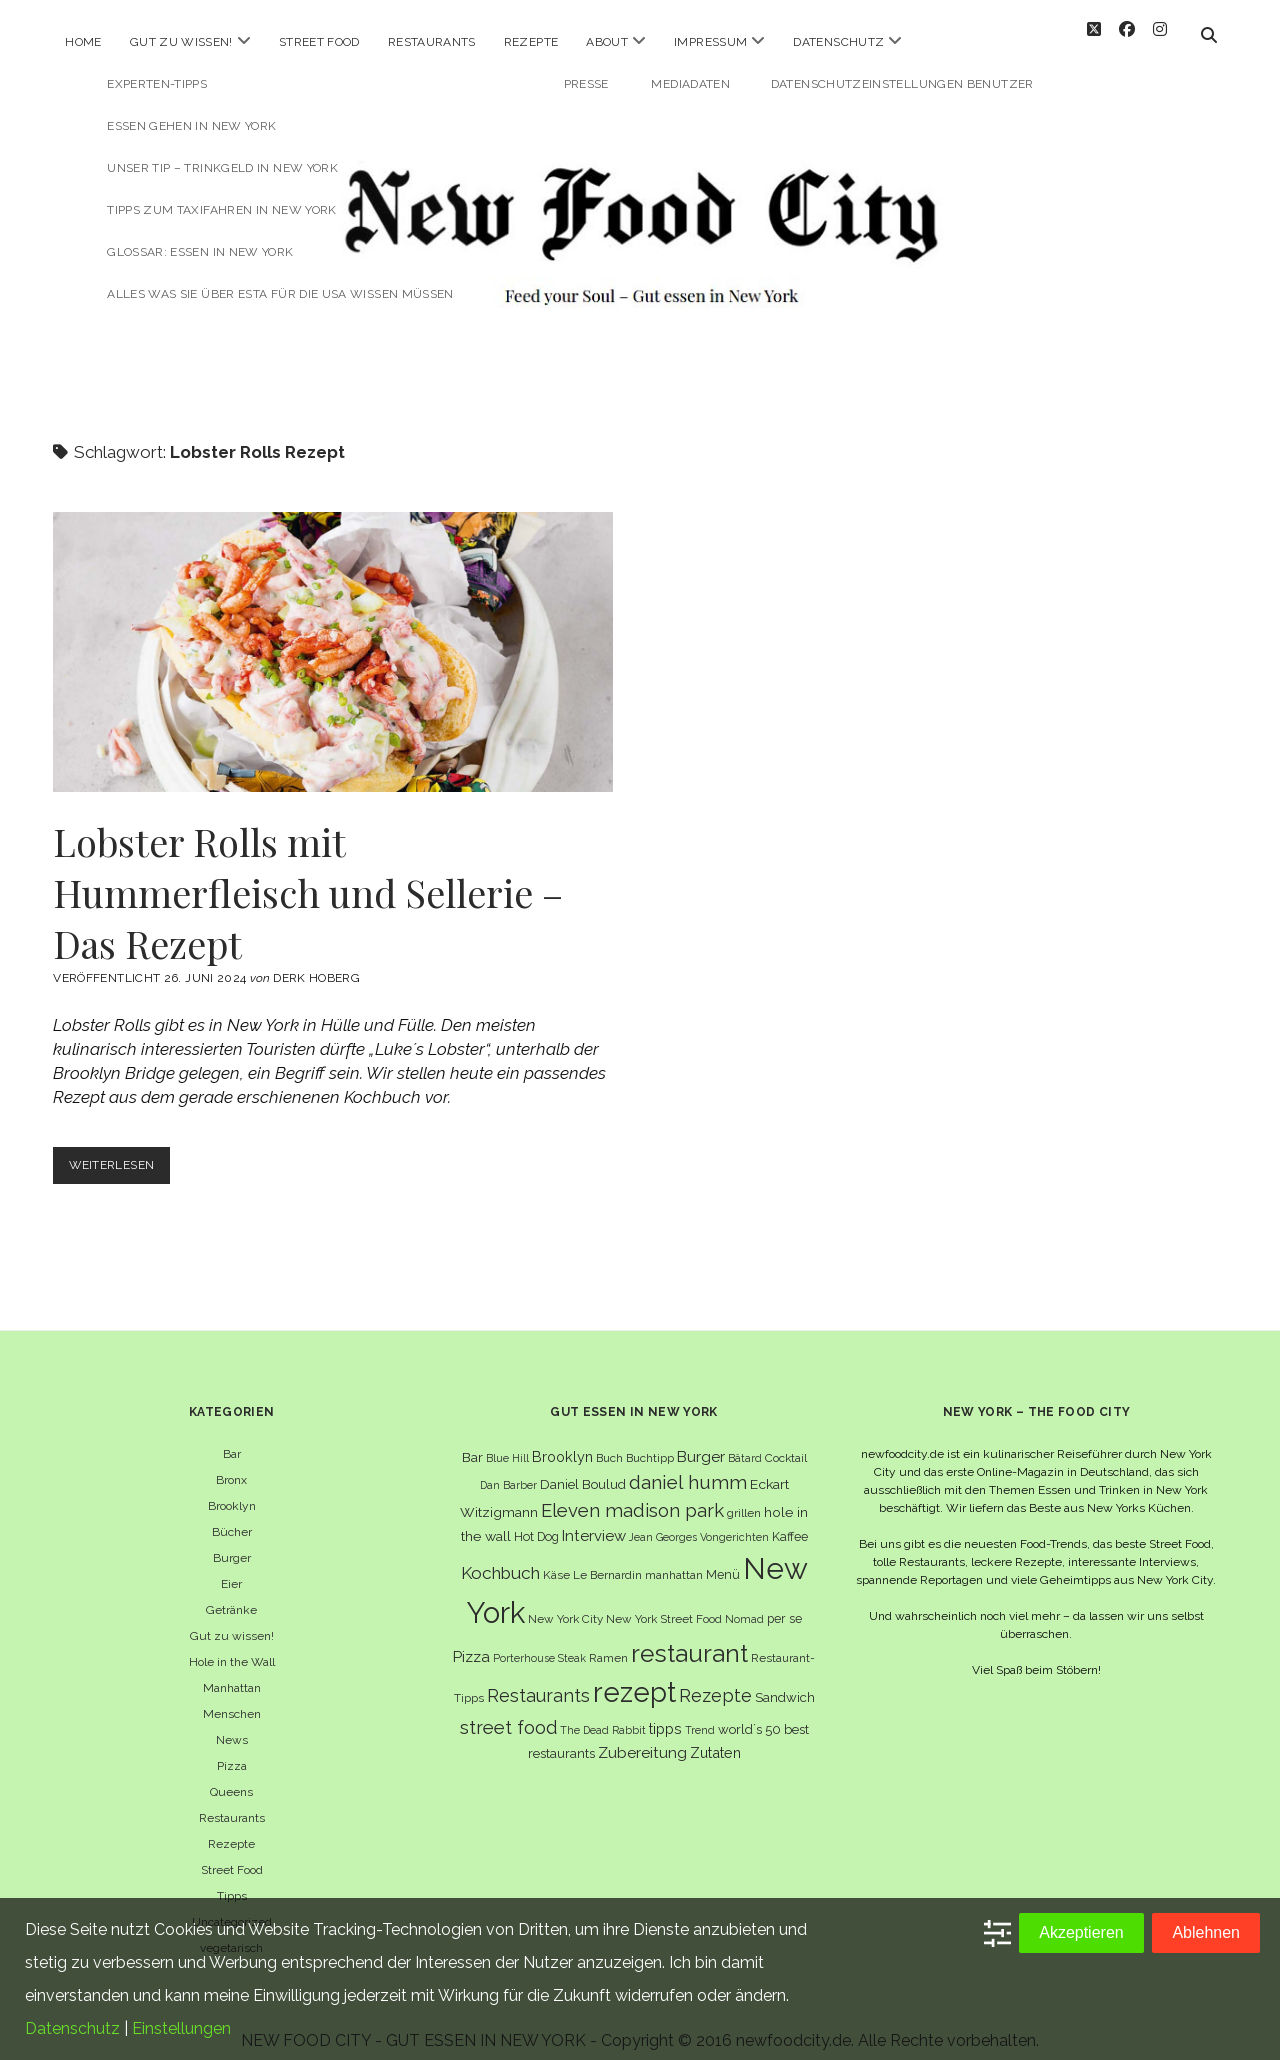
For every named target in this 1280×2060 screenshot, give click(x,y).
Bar (232, 1437)
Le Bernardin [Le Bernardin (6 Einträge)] (607, 1559)
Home (83, 42)
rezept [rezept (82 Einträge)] (634, 1676)
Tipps (232, 1879)
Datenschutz (838, 42)
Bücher (232, 1515)
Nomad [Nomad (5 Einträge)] (744, 1603)
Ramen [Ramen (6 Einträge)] (608, 1642)
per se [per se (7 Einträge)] (784, 1602)
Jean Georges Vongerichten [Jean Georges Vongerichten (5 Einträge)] (699, 1520)
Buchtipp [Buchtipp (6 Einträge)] (650, 1441)
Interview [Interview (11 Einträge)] (594, 1519)
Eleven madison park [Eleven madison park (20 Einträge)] (632, 1493)
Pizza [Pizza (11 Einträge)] (471, 1641)
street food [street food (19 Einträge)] (508, 1710)
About (607, 42)
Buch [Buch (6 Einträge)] (609, 1441)
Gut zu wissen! (181, 42)
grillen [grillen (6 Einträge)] (744, 1496)
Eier (231, 1567)
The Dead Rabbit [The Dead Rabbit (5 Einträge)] (603, 1713)
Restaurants (432, 42)
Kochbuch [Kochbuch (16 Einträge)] (500, 1557)
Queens (231, 1775)
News (232, 1723)
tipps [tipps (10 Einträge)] (665, 1711)
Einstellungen (181, 2028)
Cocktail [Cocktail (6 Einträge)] (786, 1441)
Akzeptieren (1081, 1932)
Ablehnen (1206, 1932)
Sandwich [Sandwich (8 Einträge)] (785, 1681)
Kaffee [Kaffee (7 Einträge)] (790, 1519)
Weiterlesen (123, 1153)
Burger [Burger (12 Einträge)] (701, 1439)
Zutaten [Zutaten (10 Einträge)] (715, 1736)
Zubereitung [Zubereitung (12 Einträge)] (642, 1736)
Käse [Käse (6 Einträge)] (556, 1559)
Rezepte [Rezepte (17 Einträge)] (715, 1679)
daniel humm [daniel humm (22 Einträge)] (688, 1466)
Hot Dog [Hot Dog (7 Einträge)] (536, 1519)
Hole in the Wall (232, 1645)
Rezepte (531, 42)
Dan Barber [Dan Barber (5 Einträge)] (508, 1469)
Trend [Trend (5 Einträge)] (700, 1713)
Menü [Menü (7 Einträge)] (723, 1558)
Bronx (231, 1463)
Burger (232, 1541)
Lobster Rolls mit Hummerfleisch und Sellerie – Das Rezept (333, 636)
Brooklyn (232, 1489)
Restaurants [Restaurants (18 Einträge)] (538, 1679)
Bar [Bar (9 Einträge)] (472, 1440)
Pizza (232, 1749)
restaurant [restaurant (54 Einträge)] (689, 1637)
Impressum (710, 42)
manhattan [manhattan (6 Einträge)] (674, 1559)
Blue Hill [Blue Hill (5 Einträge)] (507, 1441)
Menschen (232, 1697)
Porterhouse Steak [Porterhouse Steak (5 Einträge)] (539, 1642)
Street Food (319, 42)
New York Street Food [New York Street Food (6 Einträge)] (664, 1603)
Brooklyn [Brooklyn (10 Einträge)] (562, 1439)
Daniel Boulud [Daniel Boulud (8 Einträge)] (583, 1468)
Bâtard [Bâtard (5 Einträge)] (745, 1441)
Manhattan (232, 1671)
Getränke (231, 1593)
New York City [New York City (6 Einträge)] (565, 1603)
